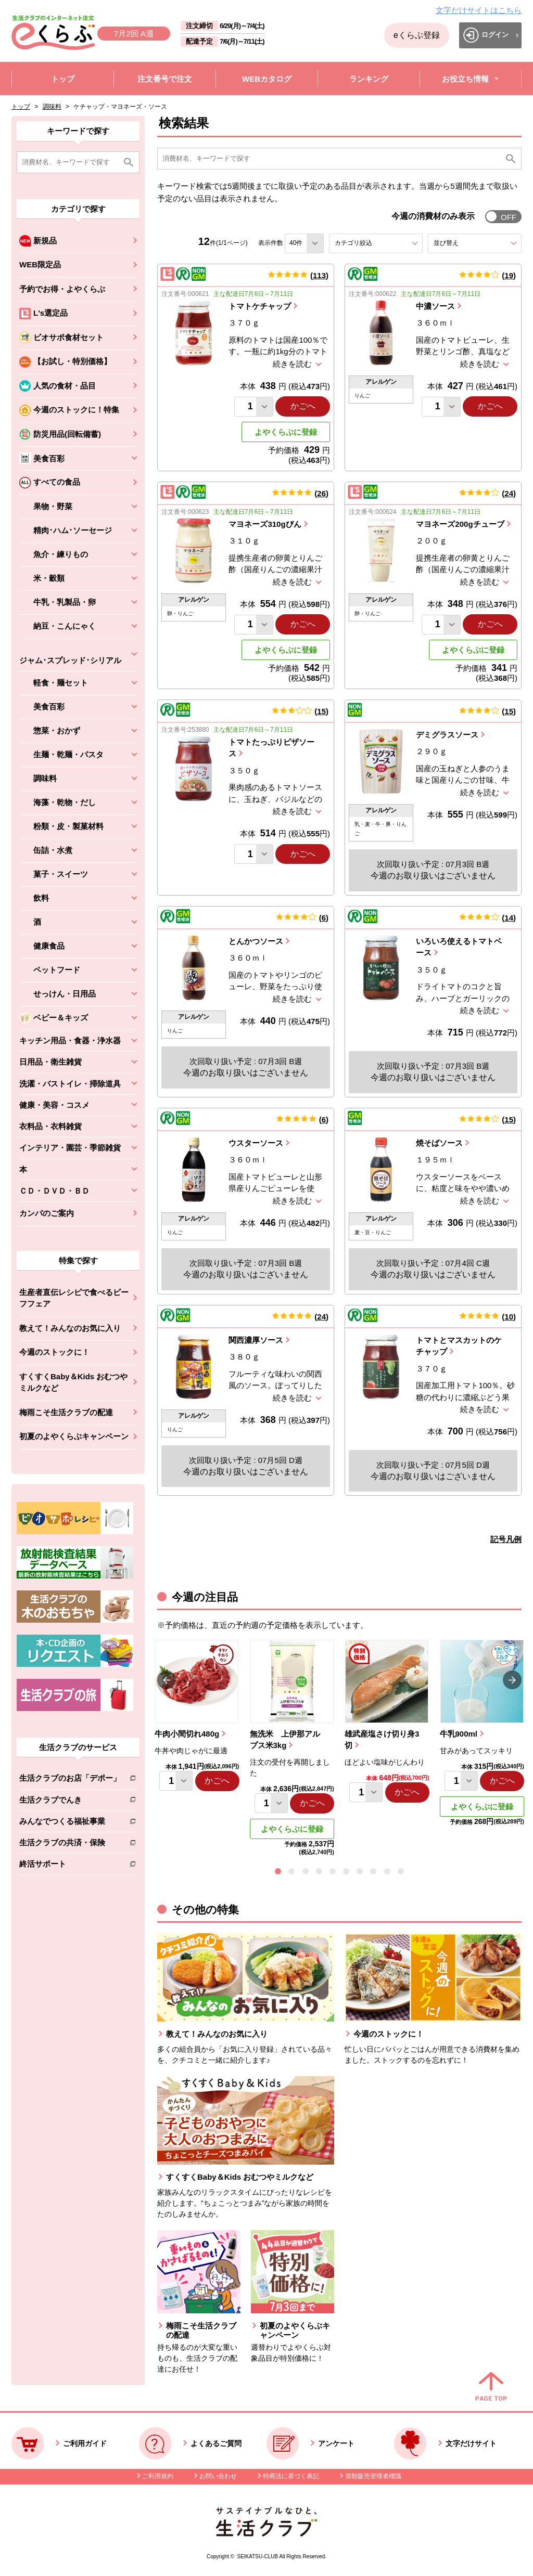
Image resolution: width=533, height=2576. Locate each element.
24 (508, 493)
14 (508, 917)
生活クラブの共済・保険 (70, 1844)
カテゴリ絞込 (372, 243)
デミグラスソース (447, 734)
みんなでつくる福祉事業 (70, 1823)
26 (321, 493)
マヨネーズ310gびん (265, 524)
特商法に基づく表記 (291, 2476)
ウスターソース (256, 1142)
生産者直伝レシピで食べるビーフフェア (74, 1298)
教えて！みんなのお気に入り (70, 1328)
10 (508, 1316)
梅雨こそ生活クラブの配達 (66, 1412)
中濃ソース (435, 306)
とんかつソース (256, 941)
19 (508, 275)
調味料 (52, 106)
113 (319, 275)
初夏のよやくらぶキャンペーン (74, 1436)
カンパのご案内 (46, 1213)
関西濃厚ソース (256, 1340)
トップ (20, 106)
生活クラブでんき (70, 1801)
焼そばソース (439, 1142)
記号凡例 (506, 1539)
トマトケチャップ (260, 306)
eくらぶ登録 (417, 35)
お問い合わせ (218, 2476)
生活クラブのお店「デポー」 (70, 1780)
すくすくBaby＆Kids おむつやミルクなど (73, 1382)
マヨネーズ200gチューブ (460, 524)
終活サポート (70, 1865)
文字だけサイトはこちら (479, 10)
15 (321, 711)
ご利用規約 (157, 2476)
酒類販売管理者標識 (373, 2476)
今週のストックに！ (54, 1352)
